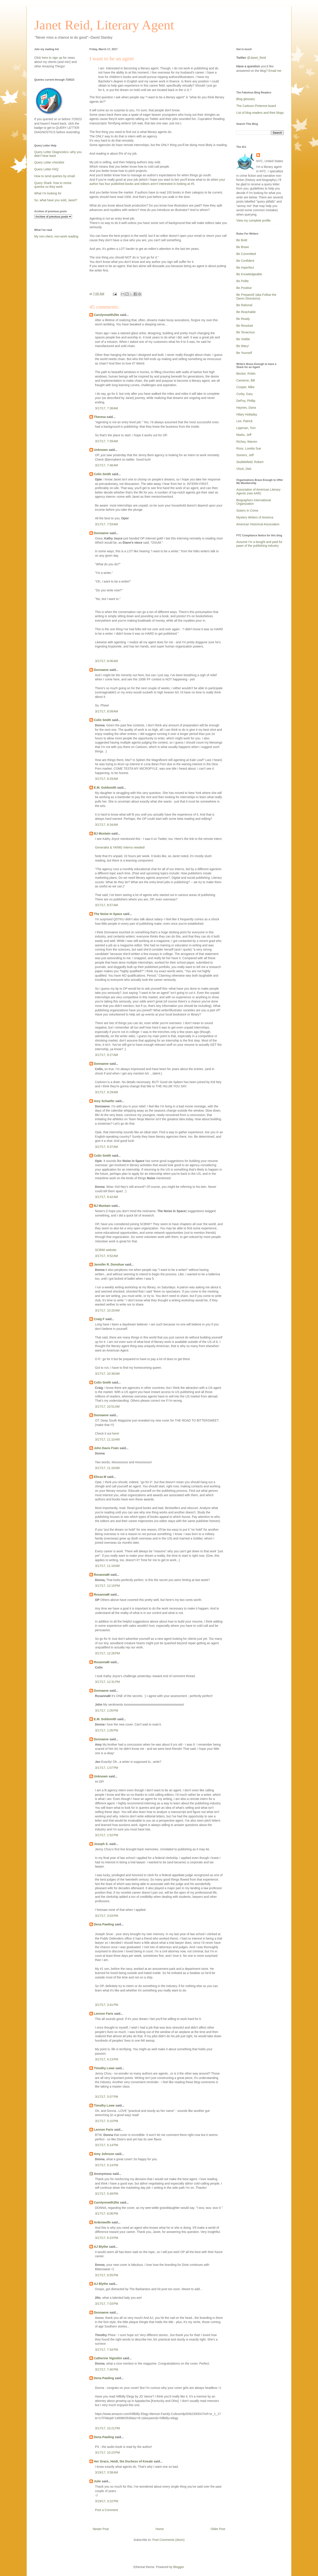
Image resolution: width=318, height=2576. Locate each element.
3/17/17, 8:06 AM (106, 661)
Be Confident (245, 260)
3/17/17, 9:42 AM (106, 1197)
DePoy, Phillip (245, 400)
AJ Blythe (101, 2246)
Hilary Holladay (246, 414)
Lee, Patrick (244, 421)
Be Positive (244, 288)
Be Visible (243, 339)
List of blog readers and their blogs (260, 112)
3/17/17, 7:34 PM (106, 2349)
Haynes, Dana (246, 407)
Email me (275, 70)
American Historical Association (257, 524)
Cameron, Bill (245, 380)
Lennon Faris (103, 2013)
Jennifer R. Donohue (109, 1264)
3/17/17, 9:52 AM (106, 1256)
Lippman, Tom (246, 428)
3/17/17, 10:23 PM (107, 2452)
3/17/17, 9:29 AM (106, 1092)
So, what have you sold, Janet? (55, 200)
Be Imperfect (245, 267)
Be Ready (243, 319)
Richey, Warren (246, 441)
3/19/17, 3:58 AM (106, 2472)
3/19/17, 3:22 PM (106, 2501)
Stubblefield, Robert (249, 462)
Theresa (100, 417)
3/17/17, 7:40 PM (106, 2369)
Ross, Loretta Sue (248, 448)
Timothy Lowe (104, 2068)
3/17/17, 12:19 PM (107, 1585)
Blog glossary (245, 99)
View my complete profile (253, 220)
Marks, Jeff (243, 435)
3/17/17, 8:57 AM (106, 905)
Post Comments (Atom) (168, 2540)
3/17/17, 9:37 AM (106, 1146)
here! (115, 1433)
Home (159, 2529)
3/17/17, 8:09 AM (106, 711)
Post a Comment (106, 2510)
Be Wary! (242, 346)
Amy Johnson (104, 2154)
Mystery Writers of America (254, 517)
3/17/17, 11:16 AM (107, 1468)
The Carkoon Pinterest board (256, 106)
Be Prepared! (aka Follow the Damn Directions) (256, 296)
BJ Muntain (102, 833)
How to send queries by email (54, 176)
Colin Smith (102, 474)
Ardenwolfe (102, 2222)
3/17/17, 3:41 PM (106, 2005)
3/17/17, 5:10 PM (106, 2121)
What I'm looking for (47, 193)
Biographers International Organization (253, 502)
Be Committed (246, 254)
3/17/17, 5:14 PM (106, 2145)
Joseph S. (101, 1844)
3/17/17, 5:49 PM (106, 2193)
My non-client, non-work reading (56, 236)
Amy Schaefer (104, 1101)
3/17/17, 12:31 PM (107, 1682)
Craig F (99, 1319)
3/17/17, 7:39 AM (106, 441)
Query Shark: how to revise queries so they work (53, 184)
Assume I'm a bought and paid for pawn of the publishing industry (259, 543)
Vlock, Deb (243, 469)
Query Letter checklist (49, 162)
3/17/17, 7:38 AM (106, 408)
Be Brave (242, 247)
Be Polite (242, 281)
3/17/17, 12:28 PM (107, 1653)
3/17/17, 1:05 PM (106, 1710)
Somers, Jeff (245, 455)
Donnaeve (101, 533)
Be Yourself (244, 353)
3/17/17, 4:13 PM (106, 2059)
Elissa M (100, 1477)
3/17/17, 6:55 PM (106, 2275)
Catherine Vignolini (108, 2358)
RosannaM (102, 1574)
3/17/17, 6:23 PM (106, 2238)
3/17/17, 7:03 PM (106, 2303)
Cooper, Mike (245, 387)
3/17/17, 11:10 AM (107, 1439)
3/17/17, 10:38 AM (107, 1373)
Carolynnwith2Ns (106, 315)
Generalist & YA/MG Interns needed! (120, 847)
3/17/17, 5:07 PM (106, 2096)
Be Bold (241, 240)
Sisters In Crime (247, 510)
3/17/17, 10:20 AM (107, 1310)
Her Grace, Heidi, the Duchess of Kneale (123, 2461)
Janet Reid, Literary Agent (104, 25)
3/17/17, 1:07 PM (106, 1767)
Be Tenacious (245, 332)
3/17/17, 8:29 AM (106, 778)
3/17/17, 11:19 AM (107, 1566)
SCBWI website (105, 1250)
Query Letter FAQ (46, 169)
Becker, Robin (246, 373)
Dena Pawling (104, 1924)
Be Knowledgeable (249, 274)
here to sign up (52, 57)
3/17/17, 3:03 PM (106, 1915)
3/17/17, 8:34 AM (106, 824)
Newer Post (101, 2529)
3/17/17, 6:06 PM (106, 2213)
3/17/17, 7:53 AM (106, 524)
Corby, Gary (244, 394)
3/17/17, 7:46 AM (106, 465)
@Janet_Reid (256, 57)
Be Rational (244, 305)
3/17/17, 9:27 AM (106, 1055)
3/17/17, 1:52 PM (106, 1835)
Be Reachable (246, 312)
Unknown (101, 450)
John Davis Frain (106, 1448)
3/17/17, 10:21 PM (107, 2428)
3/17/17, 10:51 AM (107, 1406)
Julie (97, 2481)
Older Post (218, 2529)
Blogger (178, 2567)
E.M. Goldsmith (105, 787)
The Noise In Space (108, 914)
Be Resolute (244, 325)
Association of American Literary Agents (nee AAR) (258, 491)
